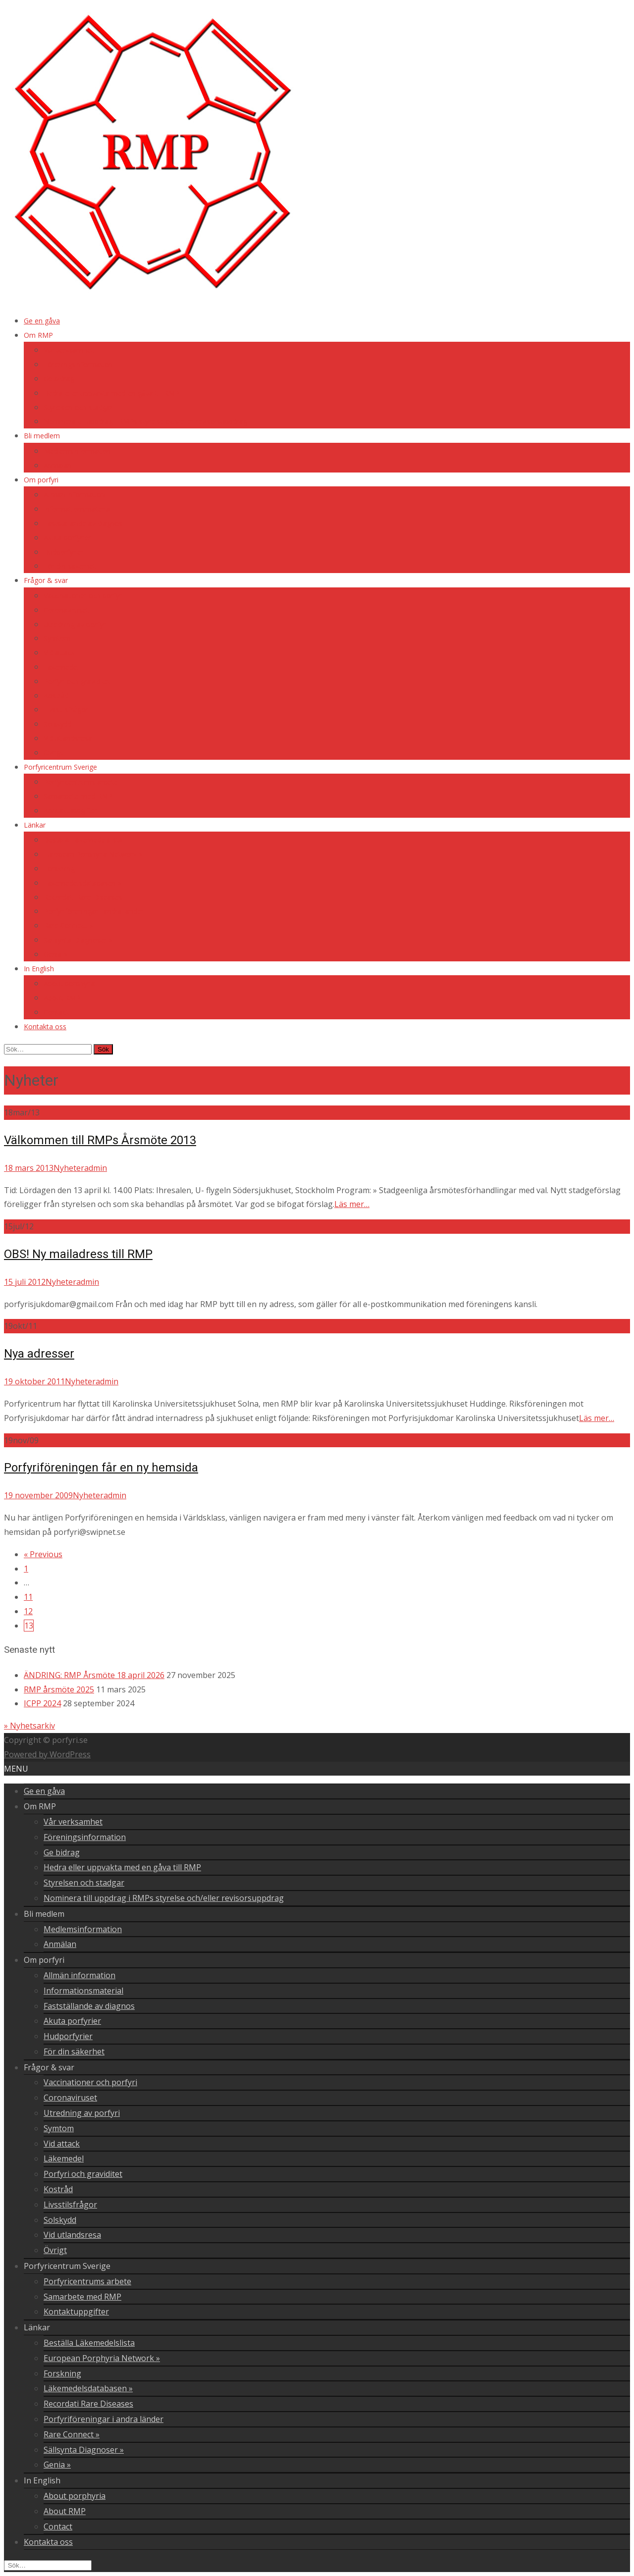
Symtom (57, 638)
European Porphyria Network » (93, 854)
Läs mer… (352, 1204)
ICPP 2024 (42, 1703)
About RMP (62, 997)
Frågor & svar (46, 580)
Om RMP (38, 335)
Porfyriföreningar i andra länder (94, 911)
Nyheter (68, 1167)
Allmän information (74, 494)
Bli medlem (42, 435)
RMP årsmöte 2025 (59, 1689)
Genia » (55, 954)
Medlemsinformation (77, 451)
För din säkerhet (70, 566)
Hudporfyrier (64, 552)
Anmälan (58, 465)
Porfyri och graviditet (77, 681)
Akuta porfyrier (67, 537)
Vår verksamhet (69, 350)
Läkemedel (61, 667)
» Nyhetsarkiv (29, 1725)
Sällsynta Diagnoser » (78, 940)
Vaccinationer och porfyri (83, 595)
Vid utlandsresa (68, 738)
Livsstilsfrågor (66, 709)
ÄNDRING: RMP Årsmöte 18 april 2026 (94, 1675)
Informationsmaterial (77, 509)
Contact (56, 1012)
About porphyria (69, 983)
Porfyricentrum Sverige (60, 767)
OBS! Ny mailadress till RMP (78, 1254)
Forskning (59, 868)
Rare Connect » (68, 925)
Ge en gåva (42, 320)
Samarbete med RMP (78, 796)
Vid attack (59, 652)
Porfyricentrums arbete (81, 782)
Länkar (35, 825)
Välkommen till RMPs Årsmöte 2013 (100, 1140)
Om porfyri (41, 479)
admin (95, 1167)
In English (39, 968)
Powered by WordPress (47, 1754)
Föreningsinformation (78, 364)
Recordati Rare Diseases (83, 897)
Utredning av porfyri (75, 624)
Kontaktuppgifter (71, 810)
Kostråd (56, 695)
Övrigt (53, 752)
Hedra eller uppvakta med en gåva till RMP (111, 393)
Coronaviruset (66, 610)
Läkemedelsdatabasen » (82, 883)
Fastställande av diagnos (83, 523)
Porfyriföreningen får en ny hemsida (101, 1467)
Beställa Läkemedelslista (83, 839)
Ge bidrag (59, 378)
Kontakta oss (45, 1026)
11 (28, 1596)
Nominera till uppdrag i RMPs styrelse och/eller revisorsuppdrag (145, 421)
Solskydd (58, 724)
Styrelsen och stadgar (78, 407)
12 (28, 1611)
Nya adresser (39, 1354)
